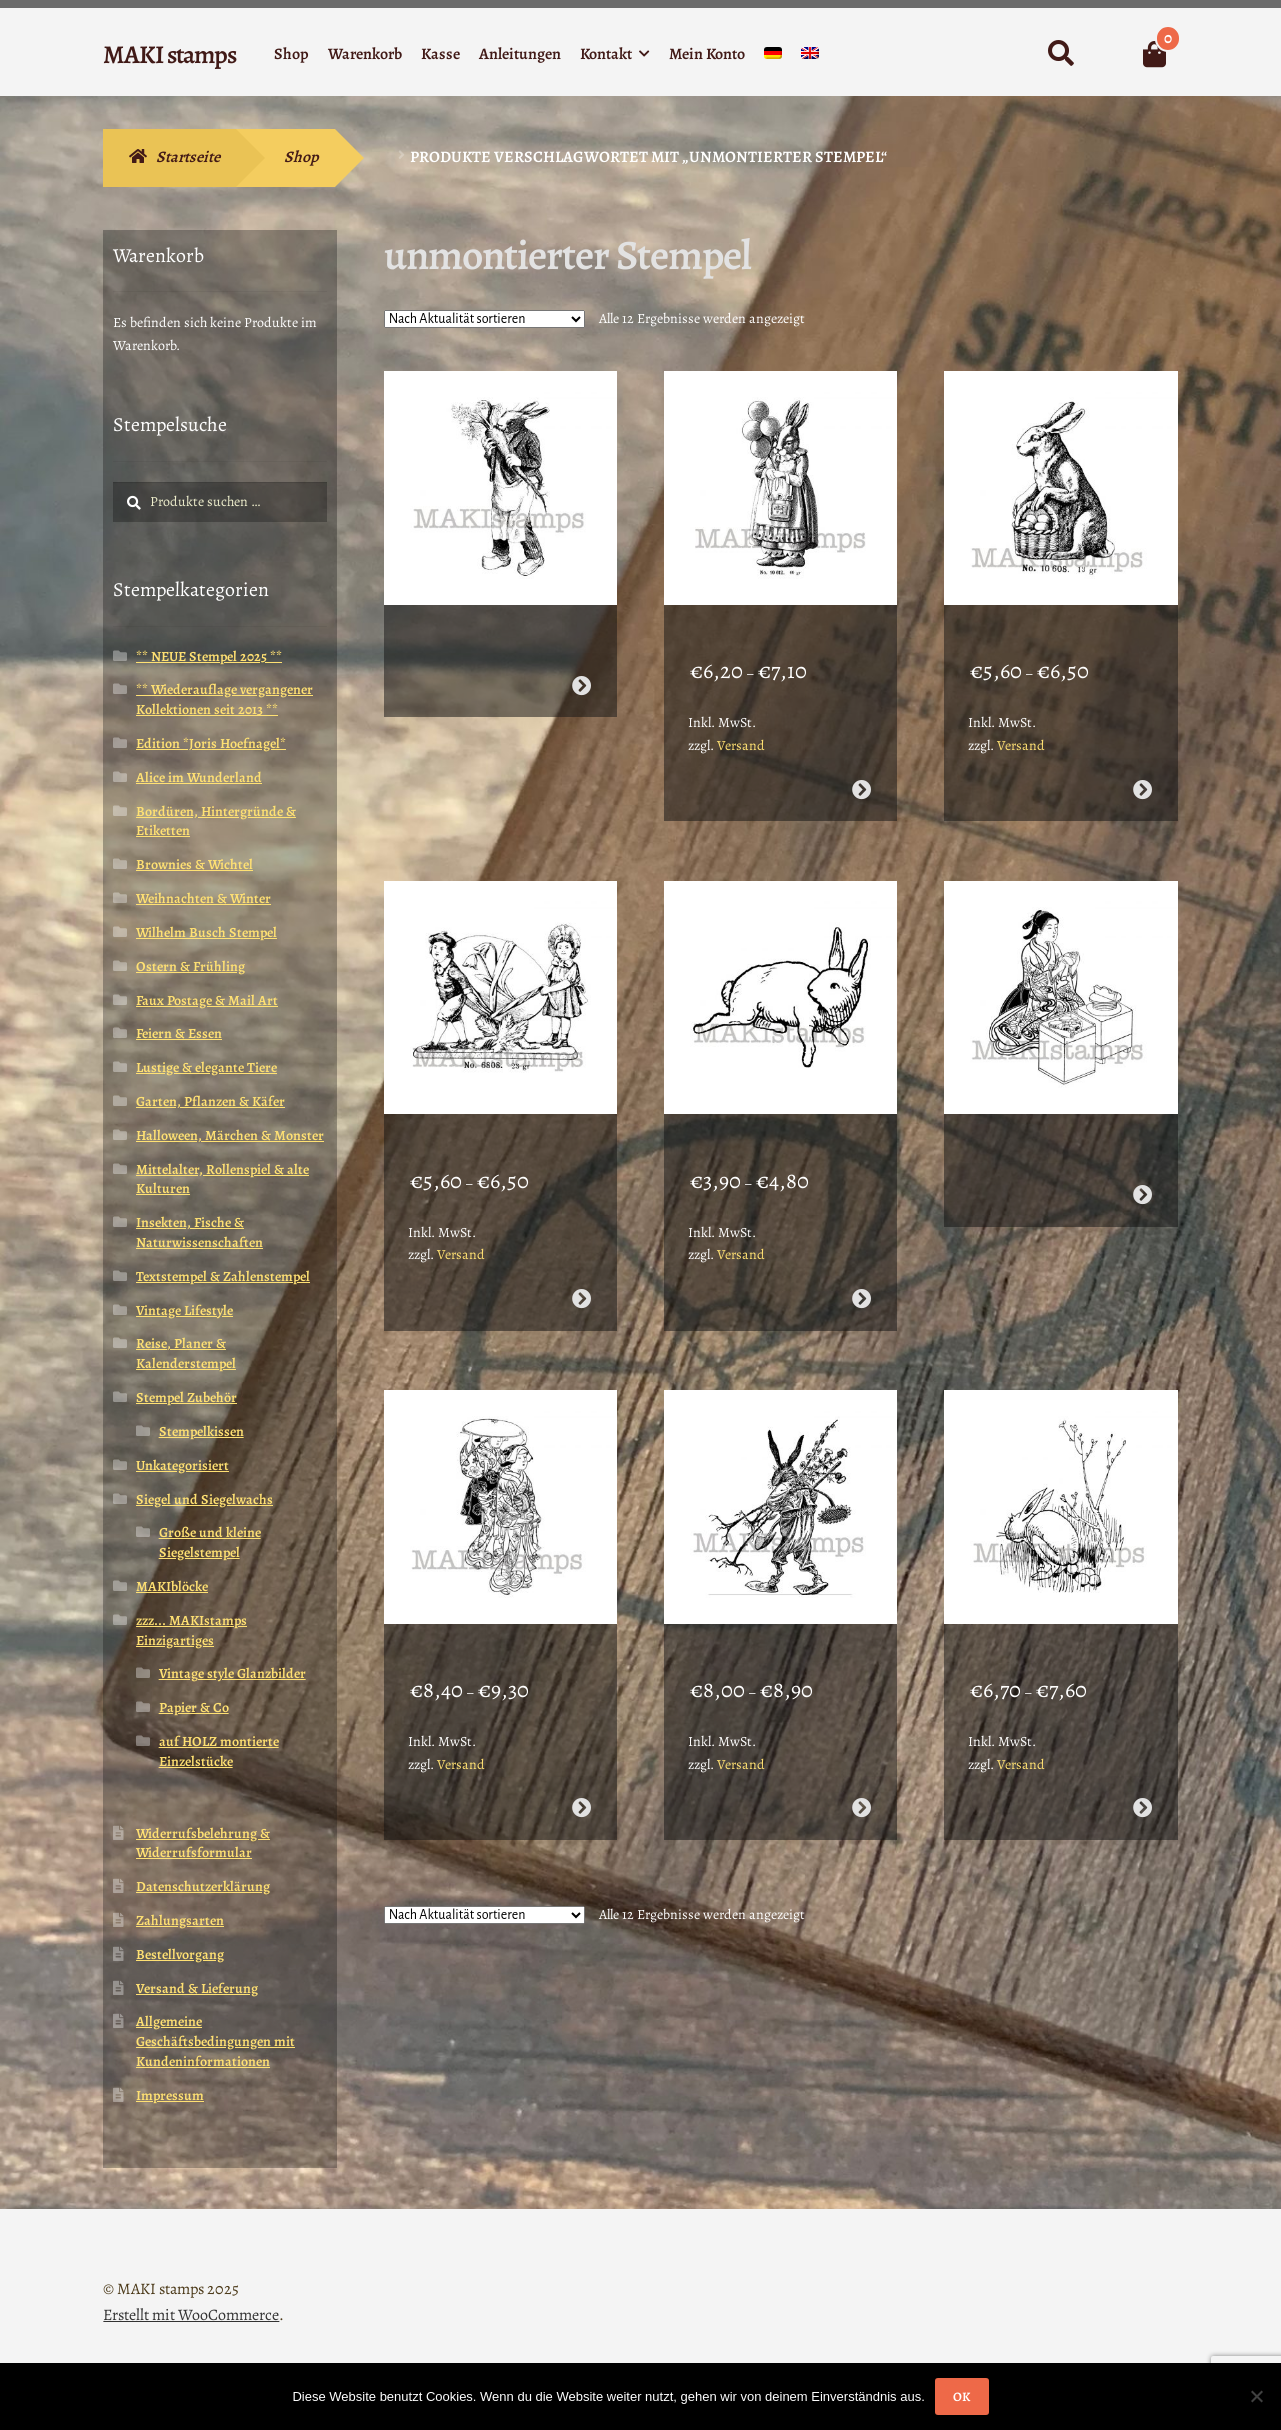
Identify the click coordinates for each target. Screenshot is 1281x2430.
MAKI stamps (169, 54)
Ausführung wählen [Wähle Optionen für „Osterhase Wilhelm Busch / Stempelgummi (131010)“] (1141, 1730)
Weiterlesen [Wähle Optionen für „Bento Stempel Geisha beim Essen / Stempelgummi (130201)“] (1141, 1142)
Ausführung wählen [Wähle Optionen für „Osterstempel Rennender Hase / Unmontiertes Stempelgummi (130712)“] (861, 1246)
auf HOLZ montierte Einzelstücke (219, 1751)
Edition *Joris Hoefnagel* (211, 743)
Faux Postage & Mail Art (207, 1000)
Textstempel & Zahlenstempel (223, 1276)
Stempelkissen (201, 1431)
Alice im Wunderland (199, 777)
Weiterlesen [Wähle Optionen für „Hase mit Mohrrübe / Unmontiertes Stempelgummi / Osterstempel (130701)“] (581, 659)
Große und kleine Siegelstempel (210, 1542)
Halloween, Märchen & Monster (230, 1135)
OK (961, 2396)
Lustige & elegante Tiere (206, 1067)
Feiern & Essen (179, 1033)
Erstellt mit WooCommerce (191, 2315)
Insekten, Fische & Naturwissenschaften (199, 1232)
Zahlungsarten (180, 1920)
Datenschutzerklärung (203, 1886)
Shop (291, 54)
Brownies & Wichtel (194, 864)
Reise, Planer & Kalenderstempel (186, 1353)
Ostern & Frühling (190, 966)
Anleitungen (520, 54)
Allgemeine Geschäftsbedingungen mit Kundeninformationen (215, 2041)
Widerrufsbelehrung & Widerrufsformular (203, 1843)
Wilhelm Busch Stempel (206, 932)
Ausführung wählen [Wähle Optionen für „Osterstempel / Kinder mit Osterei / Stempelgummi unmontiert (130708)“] (581, 1246)
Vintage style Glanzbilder (232, 1673)
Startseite (188, 157)
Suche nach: (1059, 54)
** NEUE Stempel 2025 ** (209, 656)
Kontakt (606, 54)
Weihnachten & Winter (203, 898)
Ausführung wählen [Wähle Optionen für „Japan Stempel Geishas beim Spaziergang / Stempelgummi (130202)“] (581, 1730)
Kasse (440, 54)
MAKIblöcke (172, 1586)
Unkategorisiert (182, 1465)
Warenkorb (365, 54)
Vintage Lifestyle (184, 1310)
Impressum (170, 2095)
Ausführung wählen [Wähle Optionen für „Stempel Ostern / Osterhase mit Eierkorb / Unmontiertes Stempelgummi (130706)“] (1141, 763)
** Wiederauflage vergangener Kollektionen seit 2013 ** (224, 699)
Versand (741, 719)
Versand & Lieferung (197, 1988)
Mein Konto (707, 54)
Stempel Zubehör (186, 1397)
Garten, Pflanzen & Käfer (210, 1101)
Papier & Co (194, 1707)
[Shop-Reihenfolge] (484, 319)
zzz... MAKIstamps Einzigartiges (191, 1630)
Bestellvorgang (180, 1954)
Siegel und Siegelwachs (204, 1499)
